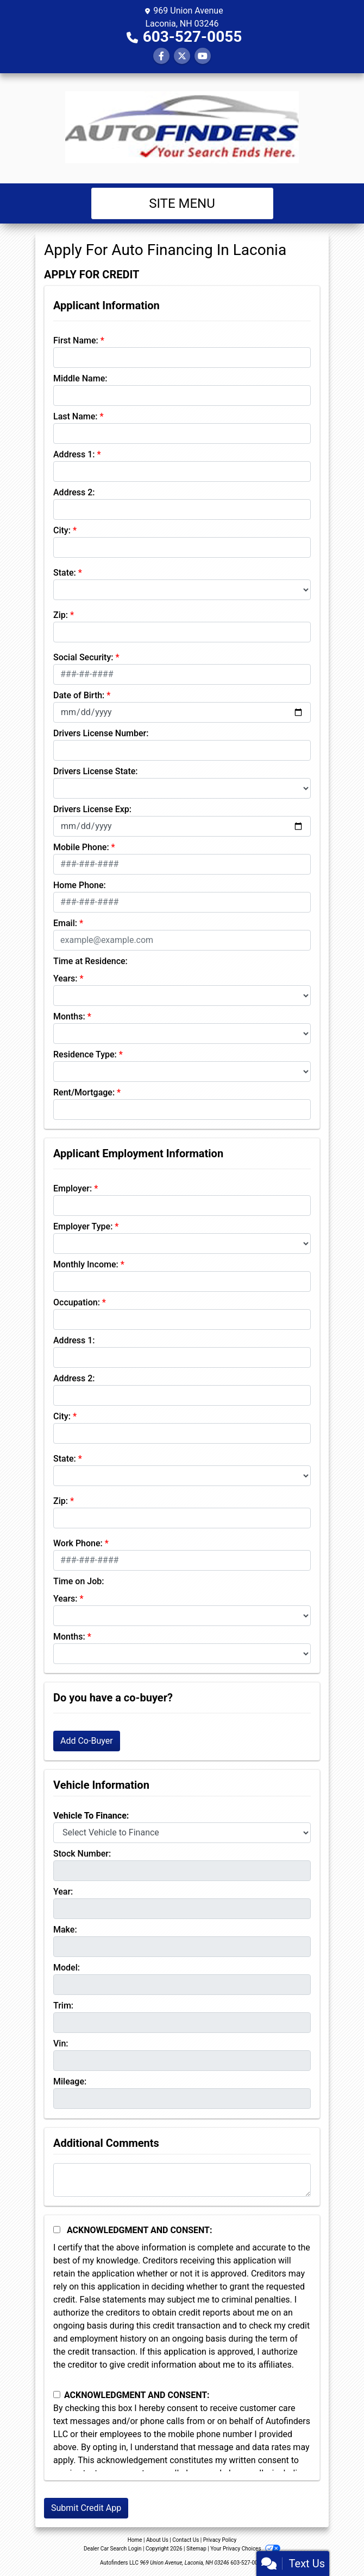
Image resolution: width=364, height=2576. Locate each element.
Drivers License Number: (100, 733)
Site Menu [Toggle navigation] (182, 203)
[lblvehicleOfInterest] (182, 1832)
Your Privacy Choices (245, 2549)
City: (62, 530)
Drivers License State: (95, 771)
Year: (63, 1891)
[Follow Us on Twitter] (182, 56)
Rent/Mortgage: (84, 1092)
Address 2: (74, 492)
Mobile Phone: (81, 847)
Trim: (63, 2005)
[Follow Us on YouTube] (202, 56)
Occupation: (76, 1302)
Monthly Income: (85, 1264)
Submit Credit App (86, 2508)
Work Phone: (78, 1543)
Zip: (60, 615)
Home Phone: (79, 885)
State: (64, 573)
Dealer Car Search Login (113, 2549)
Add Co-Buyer (86, 1741)
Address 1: (74, 454)
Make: (65, 1929)
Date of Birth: (78, 695)
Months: (69, 1016)
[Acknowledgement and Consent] (56, 2229)
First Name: (75, 340)
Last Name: (75, 416)
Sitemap (196, 2549)
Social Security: (83, 657)
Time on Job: (78, 1581)
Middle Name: (80, 378)
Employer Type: (82, 1226)
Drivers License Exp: (92, 809)
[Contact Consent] (56, 2394)
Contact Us (185, 2540)
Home (135, 2540)
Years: (65, 978)
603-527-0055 (192, 37)
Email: (65, 923)
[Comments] (182, 2180)
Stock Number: (82, 1853)
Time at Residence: (90, 961)
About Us (157, 2540)
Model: (66, 1967)
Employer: (72, 1188)
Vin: (60, 2043)
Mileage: (69, 2081)
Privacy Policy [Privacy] (220, 2540)
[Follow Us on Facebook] (161, 56)
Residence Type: (85, 1054)
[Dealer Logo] (182, 128)
